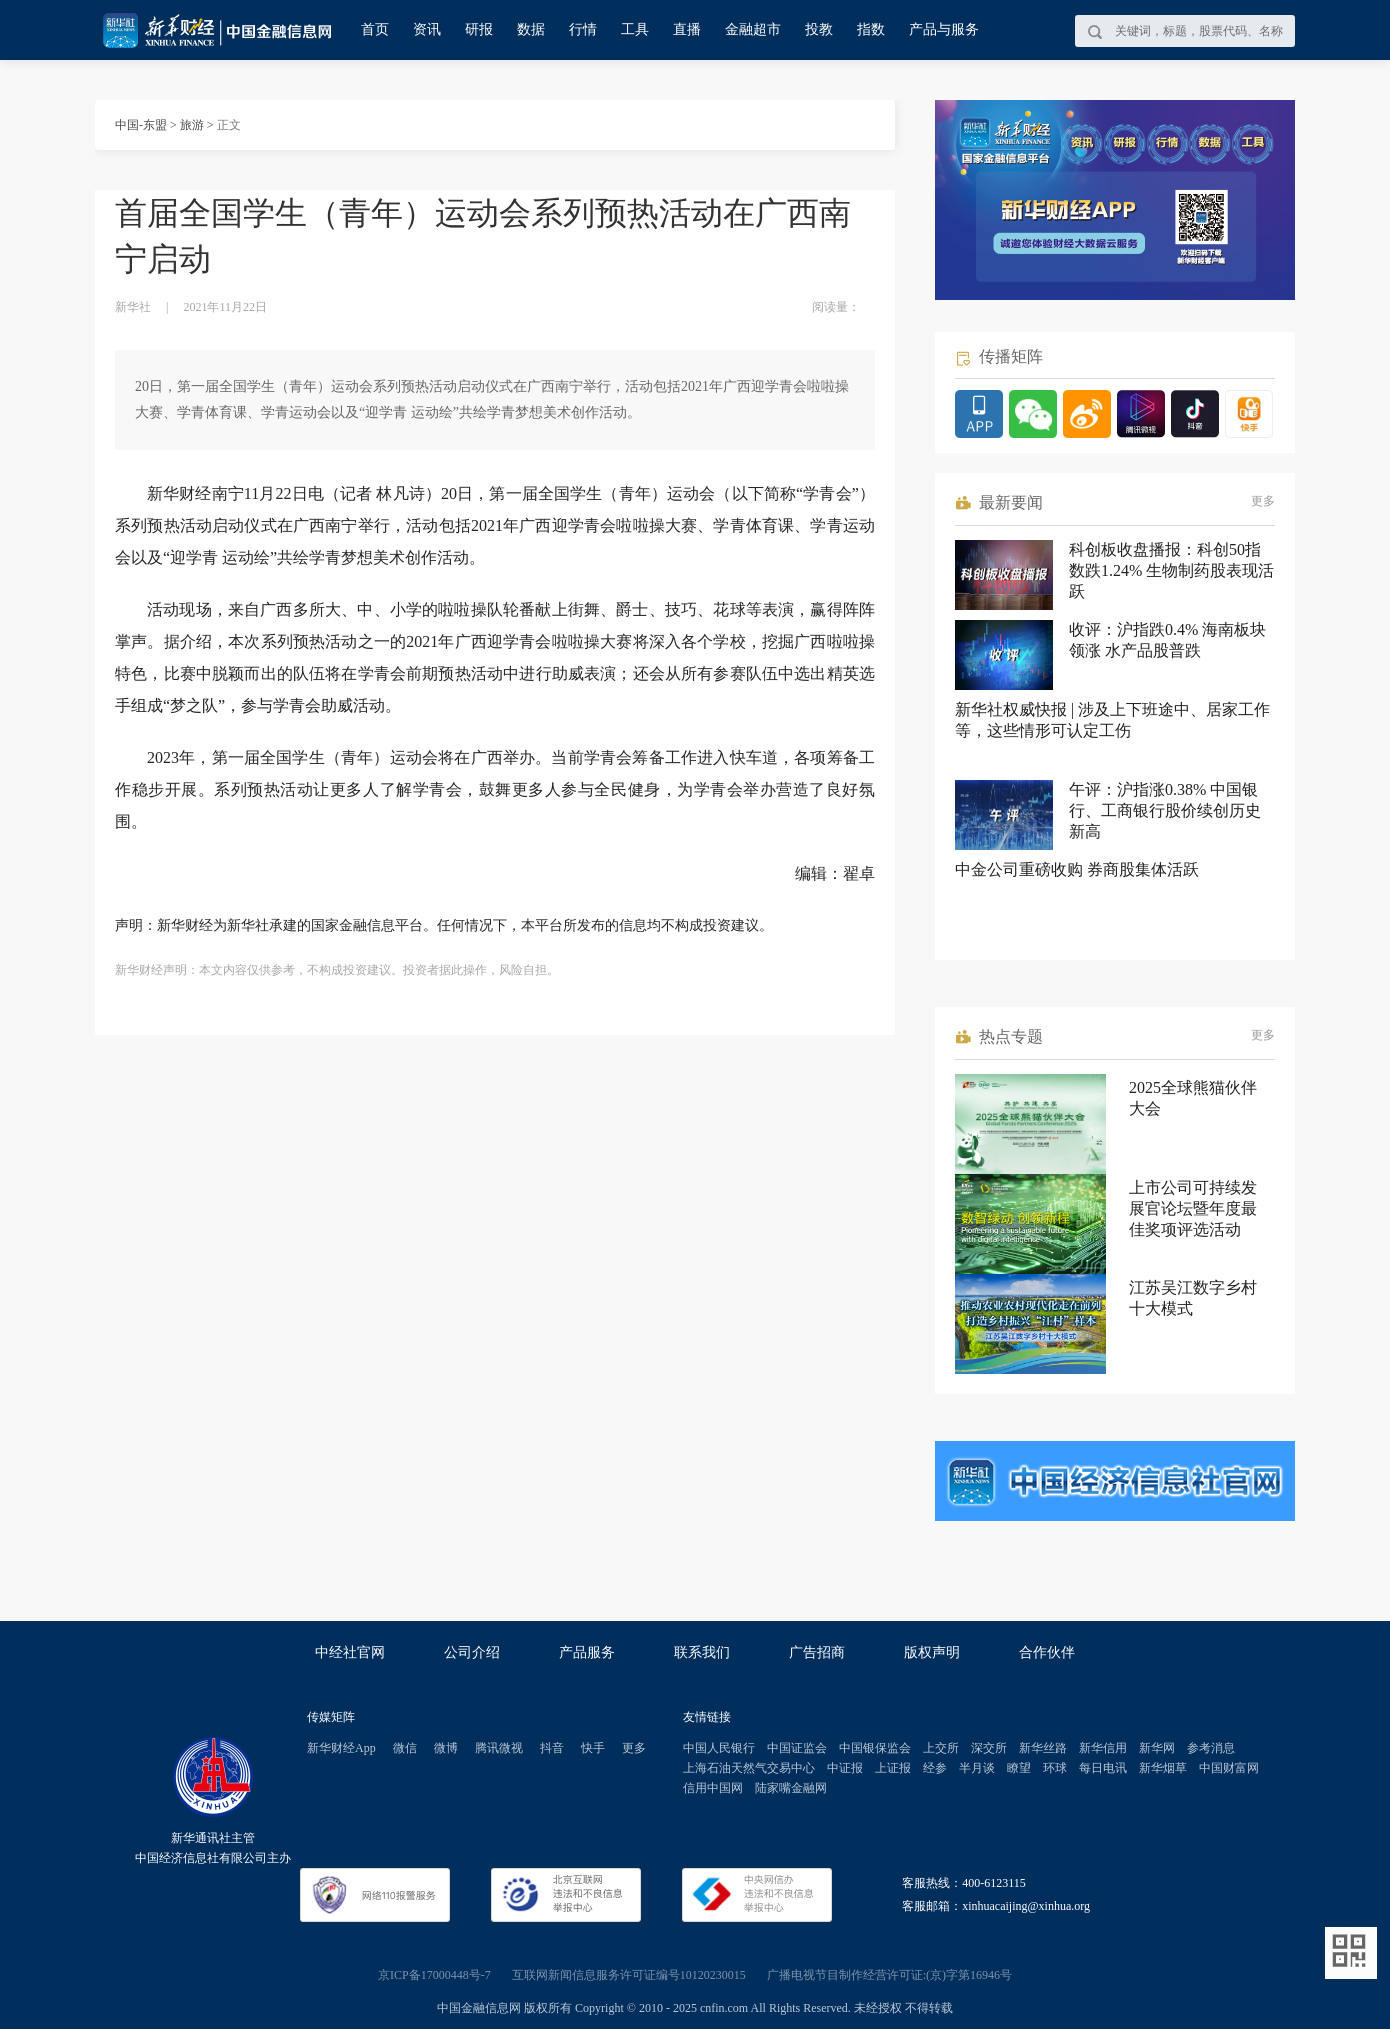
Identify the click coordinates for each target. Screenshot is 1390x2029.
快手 (593, 1748)
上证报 (893, 1768)
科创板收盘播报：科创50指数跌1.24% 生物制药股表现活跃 (1171, 570)
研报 (479, 29)
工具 (635, 29)
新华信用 (1103, 1748)
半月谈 (977, 1768)
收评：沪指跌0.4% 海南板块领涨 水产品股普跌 (1167, 640)
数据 (531, 29)
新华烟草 (1163, 1768)
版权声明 (932, 1652)
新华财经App (341, 1748)
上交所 (941, 1748)
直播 (687, 29)
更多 (1263, 501)
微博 (446, 1748)
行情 (583, 29)
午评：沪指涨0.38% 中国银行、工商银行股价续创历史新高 (1165, 810)
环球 (1055, 1768)
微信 (405, 1748)
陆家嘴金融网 (791, 1788)
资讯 (427, 29)
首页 (375, 29)
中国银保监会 (875, 1748)
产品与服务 (944, 29)
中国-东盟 (141, 125)
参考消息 (1211, 1748)
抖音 (552, 1748)
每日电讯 (1103, 1768)
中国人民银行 (719, 1748)
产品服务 (587, 1652)
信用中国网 (713, 1788)
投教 (819, 29)
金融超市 (753, 29)
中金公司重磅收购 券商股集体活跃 (1077, 869)
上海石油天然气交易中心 (749, 1768)
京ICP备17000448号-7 (434, 1975)
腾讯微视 (499, 1748)
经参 (935, 1768)
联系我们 (702, 1652)
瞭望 (1019, 1768)
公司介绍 (472, 1652)
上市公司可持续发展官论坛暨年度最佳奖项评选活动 (1193, 1208)
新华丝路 (1043, 1748)
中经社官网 (350, 1652)
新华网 (1157, 1748)
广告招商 (817, 1652)
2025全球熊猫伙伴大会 (1193, 1098)
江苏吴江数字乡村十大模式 (1193, 1298)
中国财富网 (1229, 1768)
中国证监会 (797, 1748)
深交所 (989, 1748)
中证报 (845, 1768)
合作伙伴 (1047, 1652)
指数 (871, 29)
